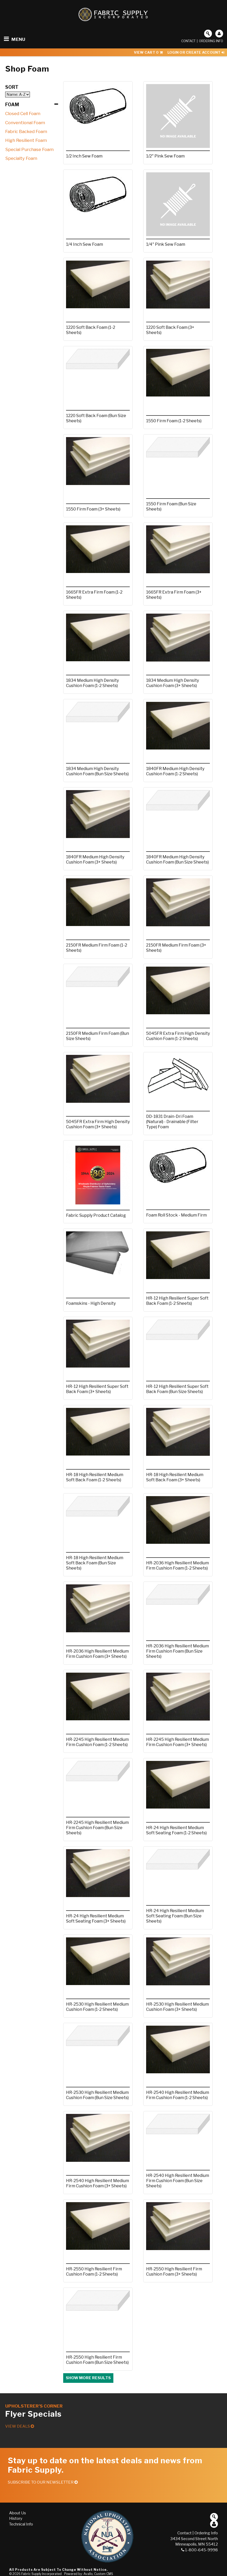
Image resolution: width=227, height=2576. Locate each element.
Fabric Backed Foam (26, 131)
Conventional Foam (25, 122)
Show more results (88, 2378)
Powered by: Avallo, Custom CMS (88, 2574)
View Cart (148, 52)
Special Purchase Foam (29, 149)
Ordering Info (211, 41)
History (15, 2518)
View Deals (19, 2426)
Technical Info (21, 2524)
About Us (17, 2513)
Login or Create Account (195, 52)
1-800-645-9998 (199, 2550)
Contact (188, 41)
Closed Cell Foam (22, 113)
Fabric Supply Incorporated (41, 2574)
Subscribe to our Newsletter (43, 2482)
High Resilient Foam (26, 140)
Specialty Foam (21, 158)
